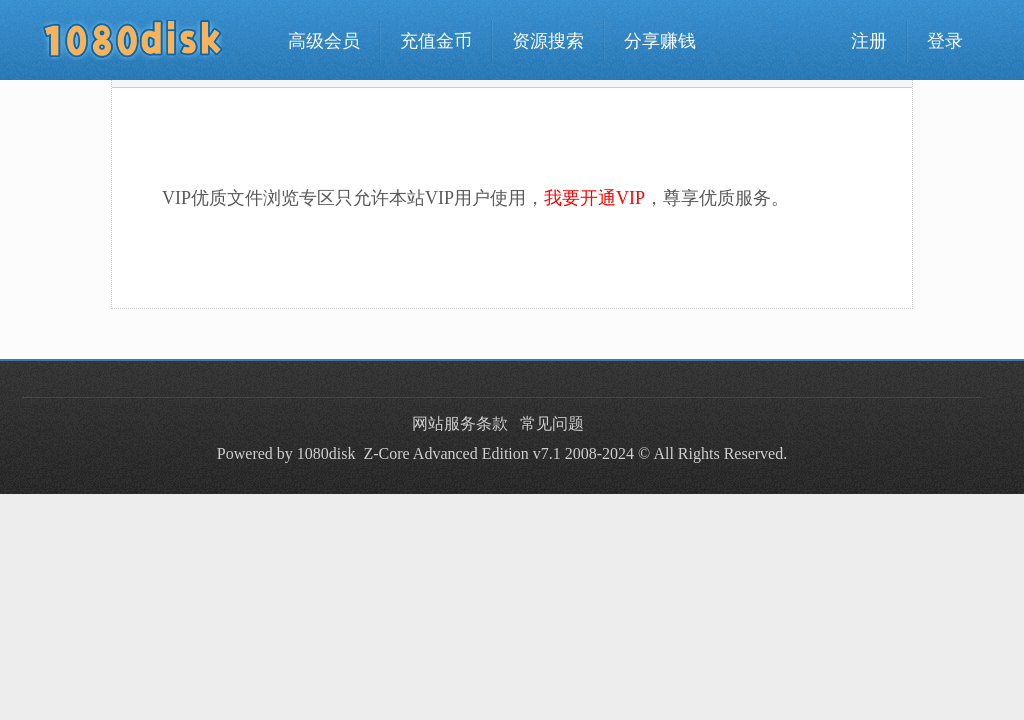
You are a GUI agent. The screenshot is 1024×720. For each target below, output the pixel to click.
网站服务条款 (460, 423)
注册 (869, 41)
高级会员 (324, 41)
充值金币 (436, 41)
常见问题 (552, 423)
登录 (945, 41)
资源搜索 (548, 41)
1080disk (326, 453)
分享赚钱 (660, 41)
